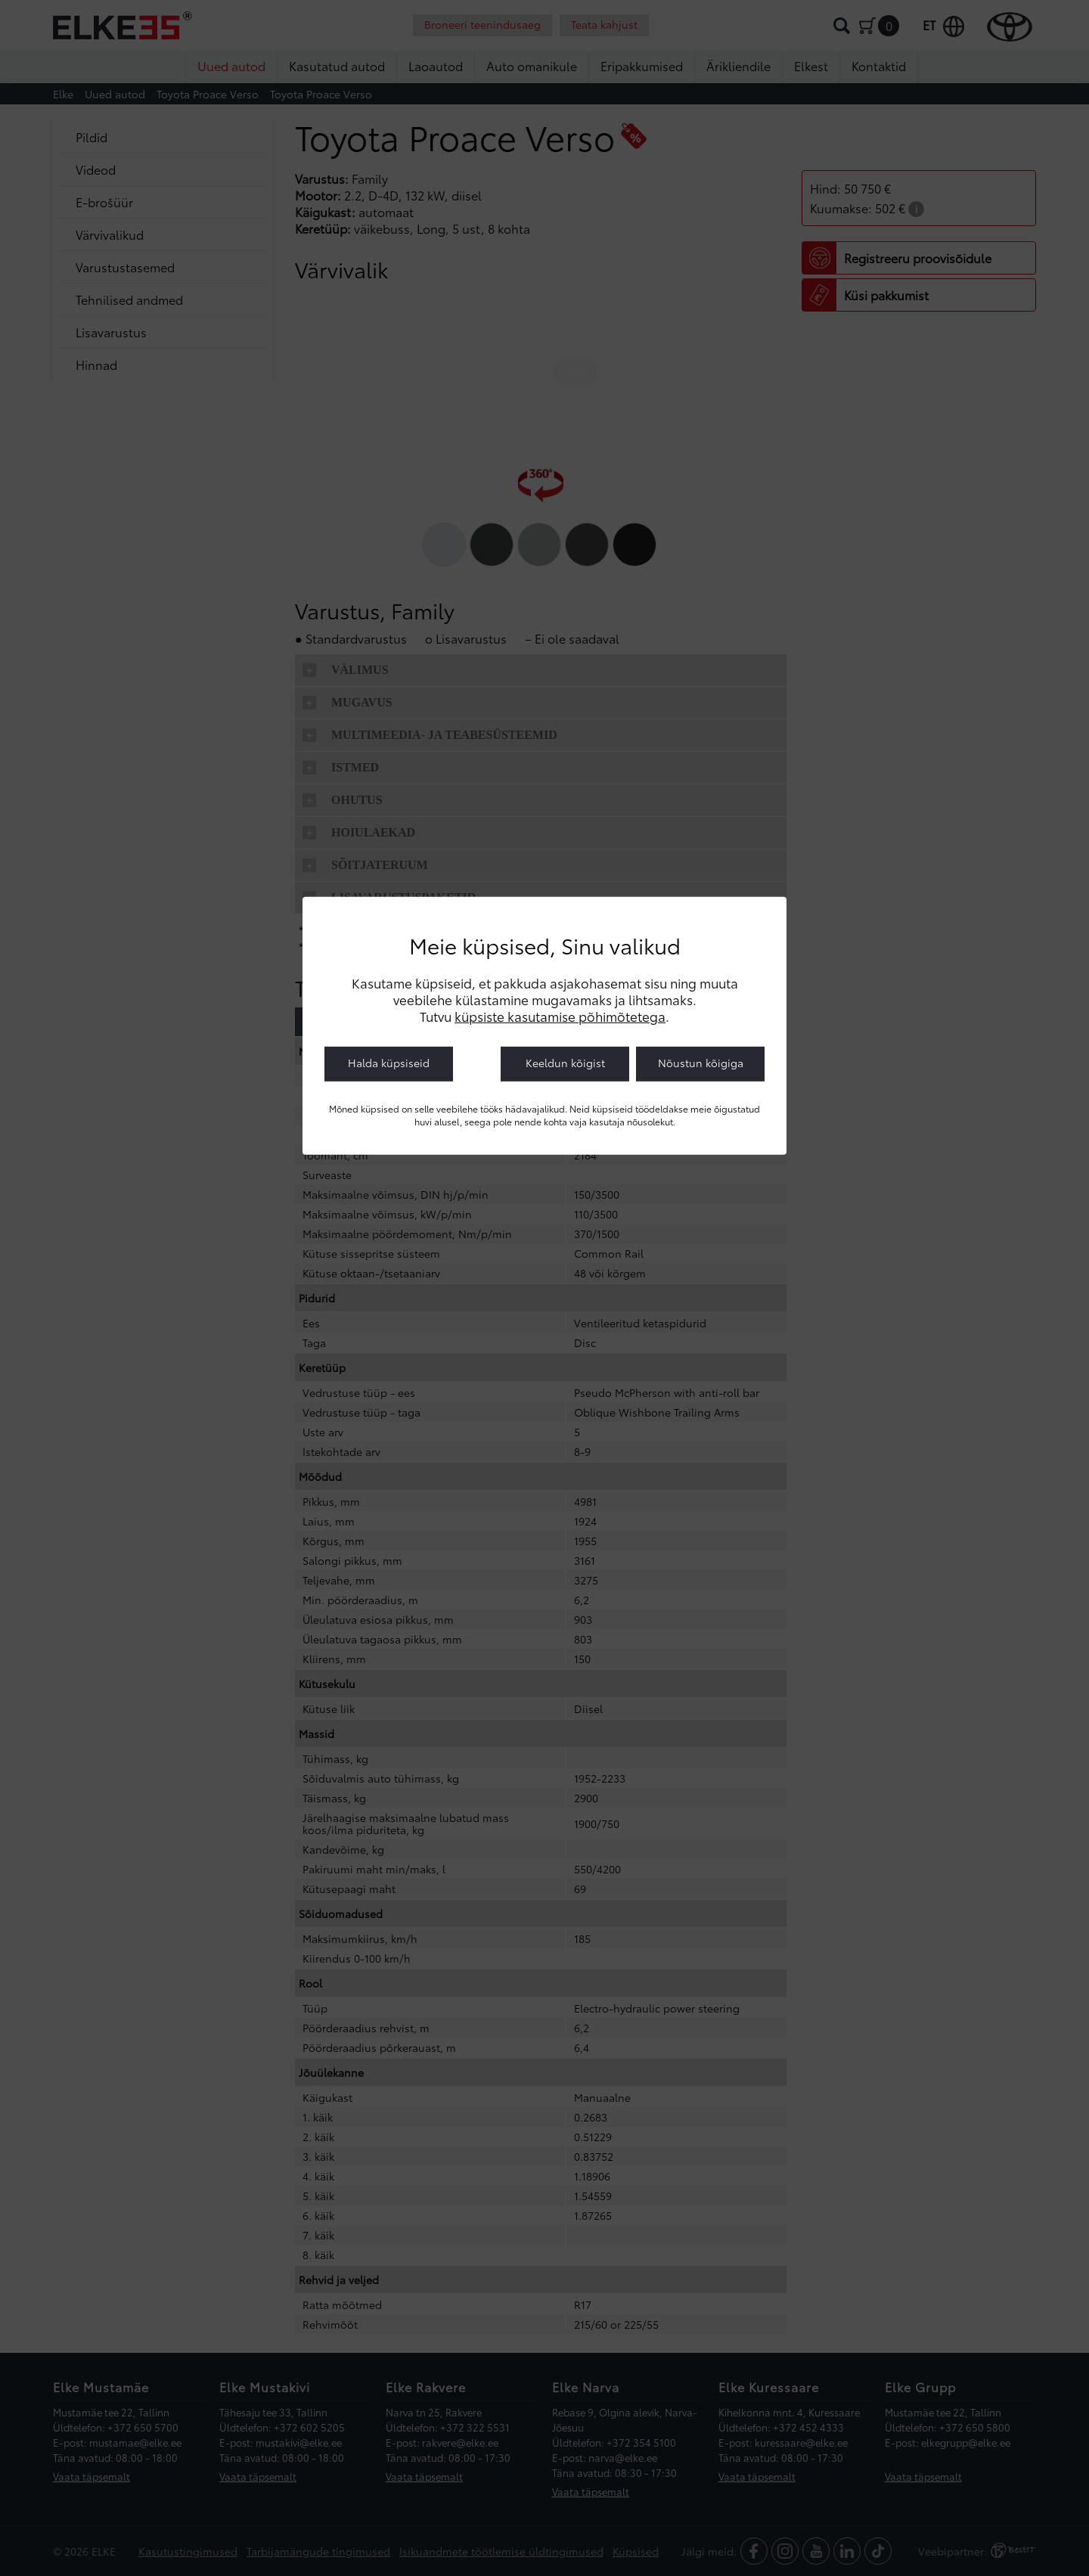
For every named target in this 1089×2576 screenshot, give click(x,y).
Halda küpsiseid (389, 1062)
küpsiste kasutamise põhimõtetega (560, 1016)
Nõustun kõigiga (700, 1062)
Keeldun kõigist (565, 1062)
